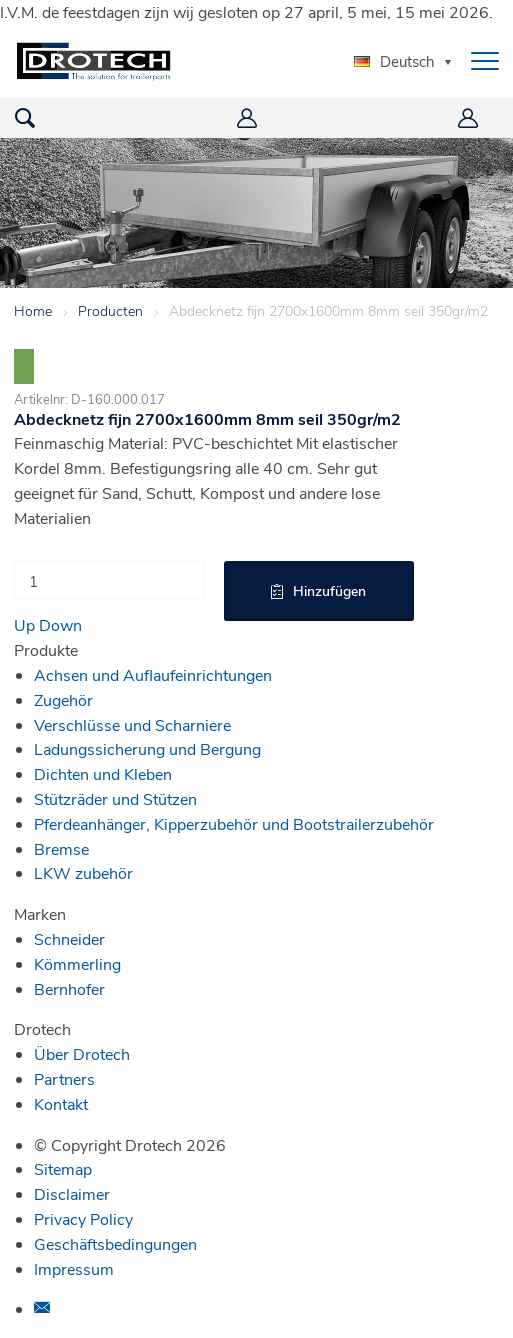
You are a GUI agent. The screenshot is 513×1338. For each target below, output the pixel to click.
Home (33, 310)
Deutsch (394, 61)
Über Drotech (82, 1053)
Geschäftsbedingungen (115, 1243)
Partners (64, 1078)
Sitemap (63, 1168)
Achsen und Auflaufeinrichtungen (153, 674)
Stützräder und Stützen (115, 798)
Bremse (61, 848)
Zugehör (63, 699)
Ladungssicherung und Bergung (147, 748)
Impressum (74, 1268)
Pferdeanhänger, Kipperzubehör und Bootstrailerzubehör (234, 823)
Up (24, 624)
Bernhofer (69, 988)
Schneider (69, 938)
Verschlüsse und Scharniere (132, 724)
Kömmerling (77, 963)
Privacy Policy (83, 1218)
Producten (110, 310)
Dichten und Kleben (103, 773)
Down (60, 624)
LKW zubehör (83, 872)
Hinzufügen (329, 590)
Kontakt (61, 1103)
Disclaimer (72, 1193)
